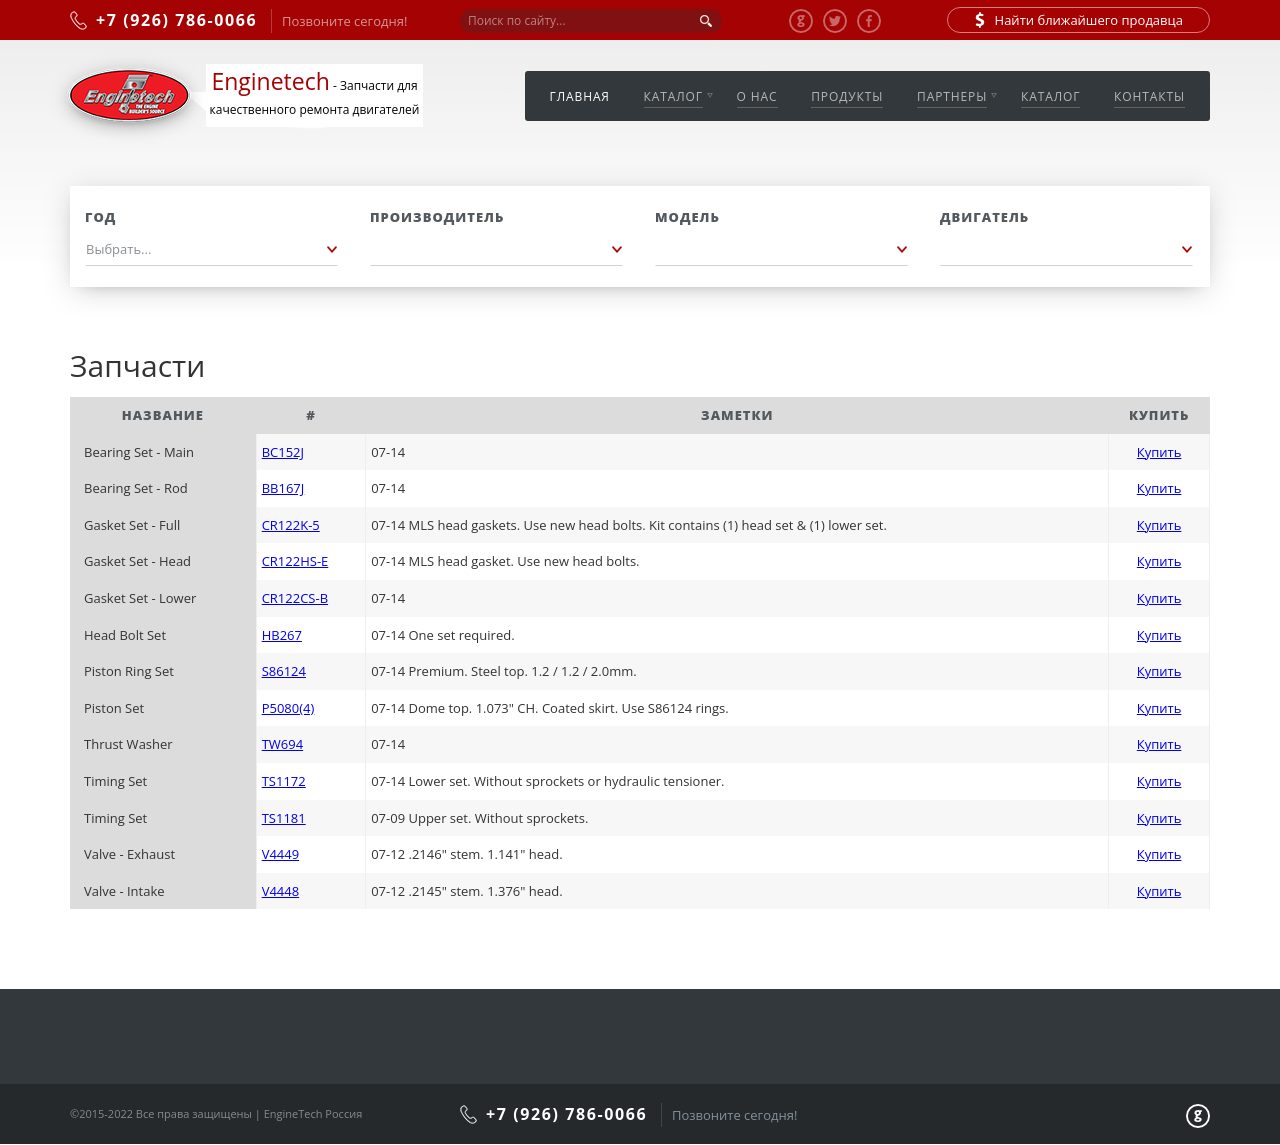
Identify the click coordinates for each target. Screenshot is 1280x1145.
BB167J (283, 488)
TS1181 (284, 818)
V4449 (280, 854)
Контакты (1149, 96)
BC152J (283, 452)
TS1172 (284, 781)
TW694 (282, 744)
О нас (757, 96)
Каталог (673, 96)
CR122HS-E (295, 561)
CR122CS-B (295, 598)
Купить (1159, 452)
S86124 (284, 671)
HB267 (282, 635)
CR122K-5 (291, 525)
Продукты (847, 96)
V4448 (280, 891)
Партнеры (952, 96)
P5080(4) (288, 708)
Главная (580, 96)
